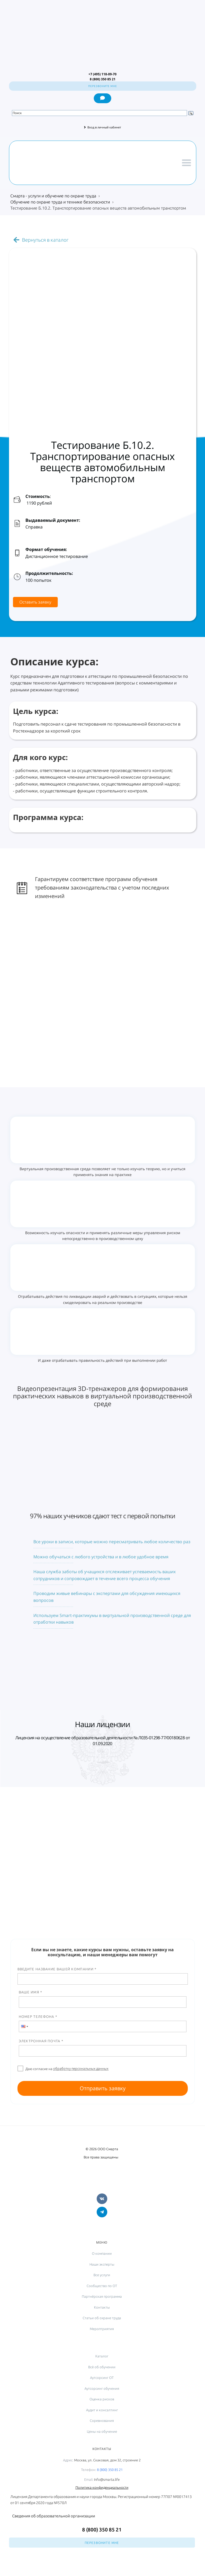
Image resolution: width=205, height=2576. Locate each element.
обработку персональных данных (80, 2068)
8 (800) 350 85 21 (110, 2469)
